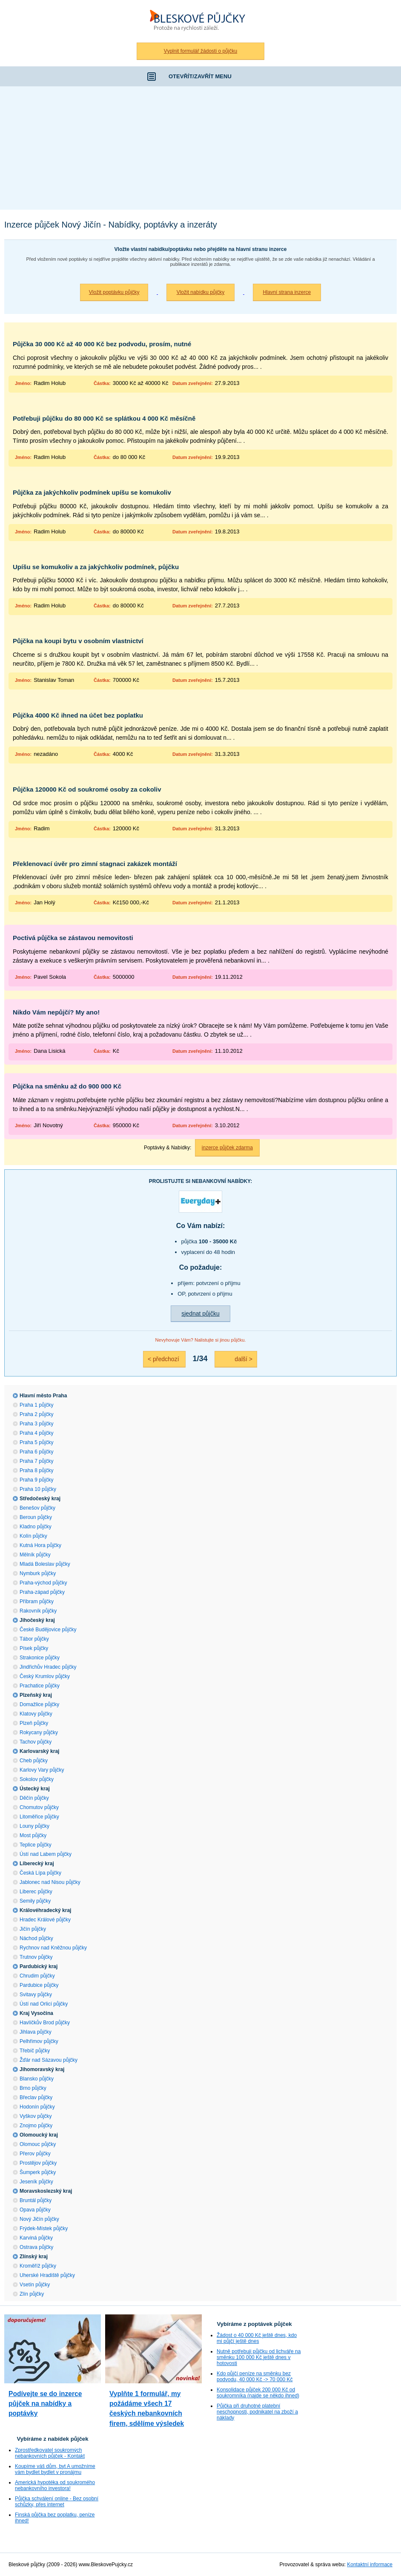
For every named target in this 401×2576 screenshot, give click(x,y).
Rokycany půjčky (39, 1732)
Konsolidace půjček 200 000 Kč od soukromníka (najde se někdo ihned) (258, 2393)
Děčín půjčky (34, 1798)
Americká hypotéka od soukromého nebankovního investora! (55, 2485)
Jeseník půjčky (36, 2182)
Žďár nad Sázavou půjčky (48, 2060)
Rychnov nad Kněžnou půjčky (53, 1948)
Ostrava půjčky (36, 2247)
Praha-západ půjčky (42, 1592)
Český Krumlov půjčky (45, 1676)
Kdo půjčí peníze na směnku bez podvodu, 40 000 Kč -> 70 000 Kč (254, 2376)
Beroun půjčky (36, 1517)
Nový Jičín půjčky (39, 2219)
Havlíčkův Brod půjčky (45, 2023)
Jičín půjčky (33, 1929)
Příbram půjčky (37, 1601)
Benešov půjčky (37, 1508)
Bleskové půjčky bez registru (200, 21)
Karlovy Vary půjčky (42, 1770)
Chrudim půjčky (37, 1976)
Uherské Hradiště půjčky (47, 2275)
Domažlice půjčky (39, 1704)
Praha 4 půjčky (36, 1433)
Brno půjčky (33, 2088)
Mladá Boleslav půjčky (45, 1564)
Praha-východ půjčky (43, 1583)
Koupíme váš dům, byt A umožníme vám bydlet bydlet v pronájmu (55, 2469)
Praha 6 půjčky (36, 1452)
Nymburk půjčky (38, 1573)
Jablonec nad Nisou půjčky (50, 1882)
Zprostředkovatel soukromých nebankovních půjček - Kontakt (50, 2453)
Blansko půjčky (37, 2079)
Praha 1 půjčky (36, 1405)
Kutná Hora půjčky (40, 1545)
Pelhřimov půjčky (39, 2041)
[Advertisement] (200, 150)
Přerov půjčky (35, 2154)
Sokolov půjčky (37, 1779)
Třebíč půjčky (35, 2051)
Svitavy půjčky (36, 1995)
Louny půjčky (34, 1826)
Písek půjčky (34, 1648)
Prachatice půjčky (40, 1686)
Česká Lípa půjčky (40, 1873)
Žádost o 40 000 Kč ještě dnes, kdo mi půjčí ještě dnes (257, 2338)
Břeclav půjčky (36, 2097)
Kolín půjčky (33, 1536)
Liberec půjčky (36, 1892)
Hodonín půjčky (37, 2107)
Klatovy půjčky (36, 1714)
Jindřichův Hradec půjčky (48, 1667)
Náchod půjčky (36, 1938)
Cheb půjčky (34, 1761)
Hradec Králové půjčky (45, 1920)
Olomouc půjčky (38, 2144)
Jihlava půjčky (36, 2032)
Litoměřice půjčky (39, 1817)
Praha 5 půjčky (36, 1442)
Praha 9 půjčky (36, 1480)
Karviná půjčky (36, 2238)
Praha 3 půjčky (36, 1424)
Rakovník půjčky (38, 1611)
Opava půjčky (35, 2210)
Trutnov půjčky (36, 1957)
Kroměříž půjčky (38, 2266)
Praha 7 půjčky (36, 1461)
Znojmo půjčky (36, 2126)
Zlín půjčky (32, 2294)
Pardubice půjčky (39, 1985)
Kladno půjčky (36, 1527)
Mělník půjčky (35, 1555)
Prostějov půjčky (38, 2163)
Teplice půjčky (36, 1845)
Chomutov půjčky (39, 1807)
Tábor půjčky (34, 1639)
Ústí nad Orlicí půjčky (44, 2004)
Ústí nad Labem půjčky (46, 1854)
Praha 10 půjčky (38, 1489)
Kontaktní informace (369, 2564)
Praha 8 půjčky (36, 1470)
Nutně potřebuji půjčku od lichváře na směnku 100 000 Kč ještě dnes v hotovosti (259, 2357)
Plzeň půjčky (34, 1723)
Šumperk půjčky (38, 2172)
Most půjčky (33, 1835)
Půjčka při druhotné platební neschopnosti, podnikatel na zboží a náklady (257, 2412)
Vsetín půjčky (35, 2285)
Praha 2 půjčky (36, 1414)
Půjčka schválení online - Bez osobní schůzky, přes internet (56, 2502)
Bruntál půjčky (36, 2200)
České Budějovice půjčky (48, 1630)
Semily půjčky (35, 1901)
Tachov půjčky (36, 1742)
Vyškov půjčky (36, 2116)
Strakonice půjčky (40, 1658)
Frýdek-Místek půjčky (44, 2228)
